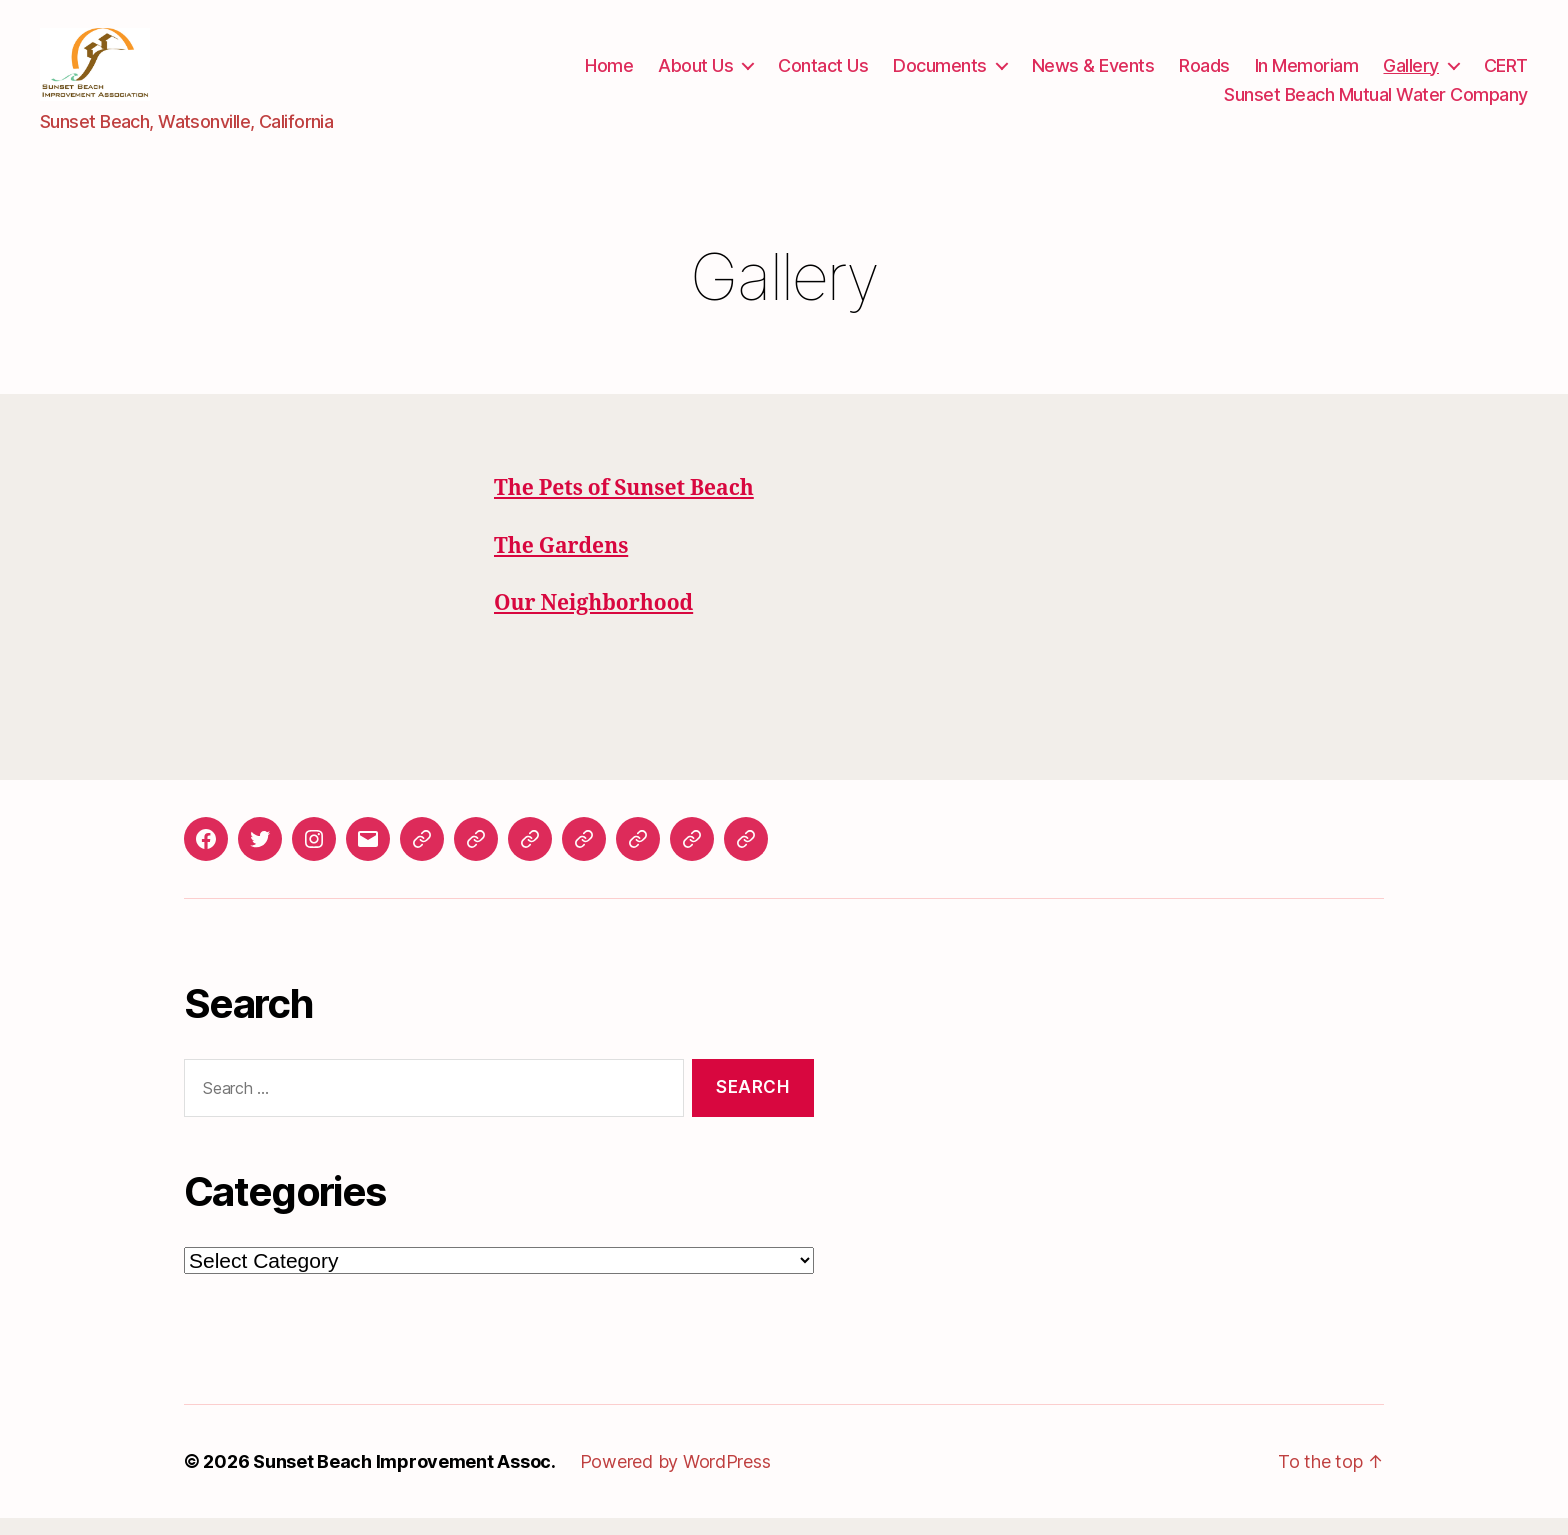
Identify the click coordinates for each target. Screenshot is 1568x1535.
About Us (695, 73)
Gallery (1411, 73)
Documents (940, 73)
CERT (1506, 73)
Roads (1204, 73)
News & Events (1093, 73)
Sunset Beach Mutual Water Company (1376, 102)
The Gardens (561, 562)
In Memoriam (1307, 73)
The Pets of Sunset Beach (624, 505)
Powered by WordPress (675, 1478)
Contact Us (823, 73)
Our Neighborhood (593, 619)
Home (609, 73)
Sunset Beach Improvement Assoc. (404, 1478)
